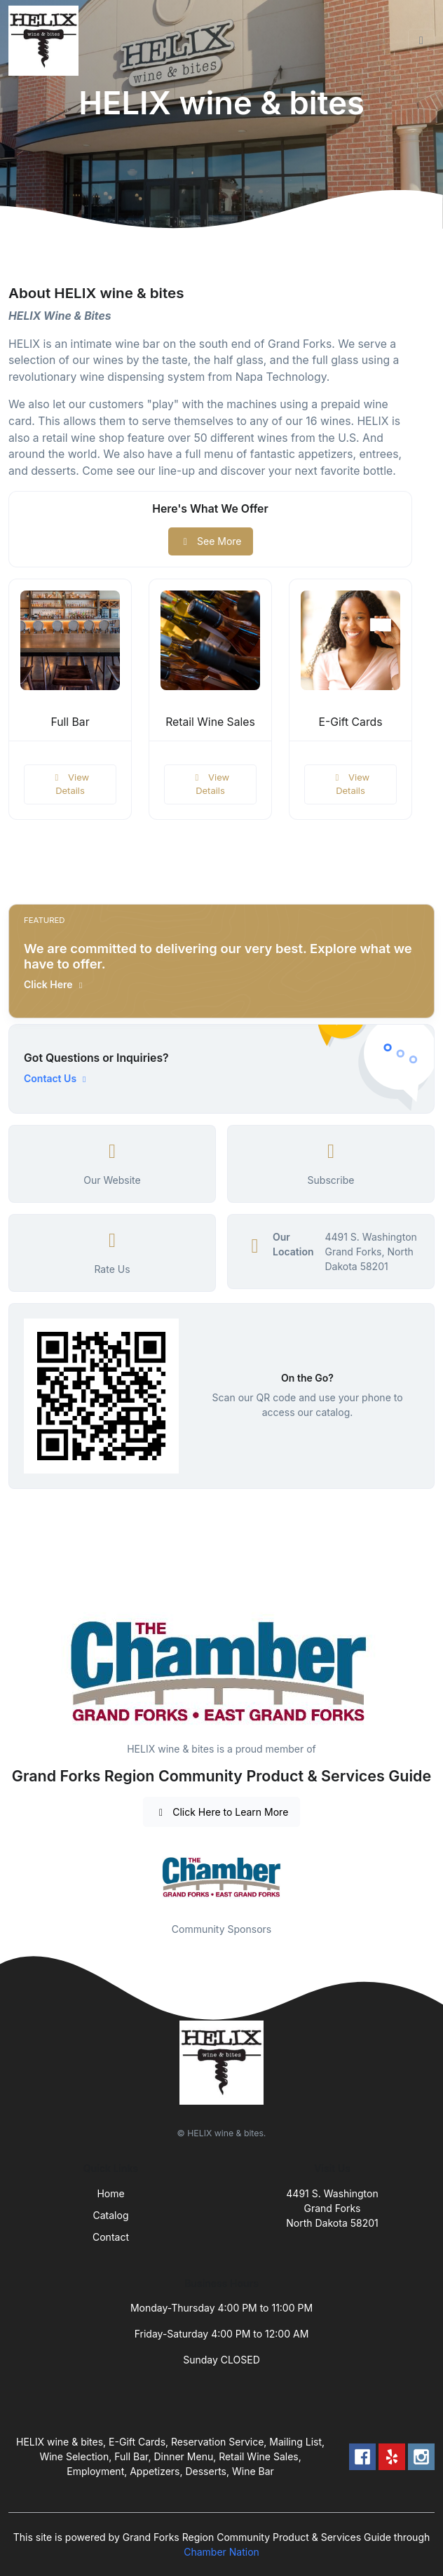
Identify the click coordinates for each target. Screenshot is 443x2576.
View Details (70, 784)
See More (210, 541)
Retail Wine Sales (210, 722)
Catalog (111, 2215)
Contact (111, 2237)
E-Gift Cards (350, 722)
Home (110, 2193)
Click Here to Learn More (222, 1812)
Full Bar (69, 722)
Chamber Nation (221, 2552)
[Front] (46, 41)
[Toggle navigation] (421, 41)
